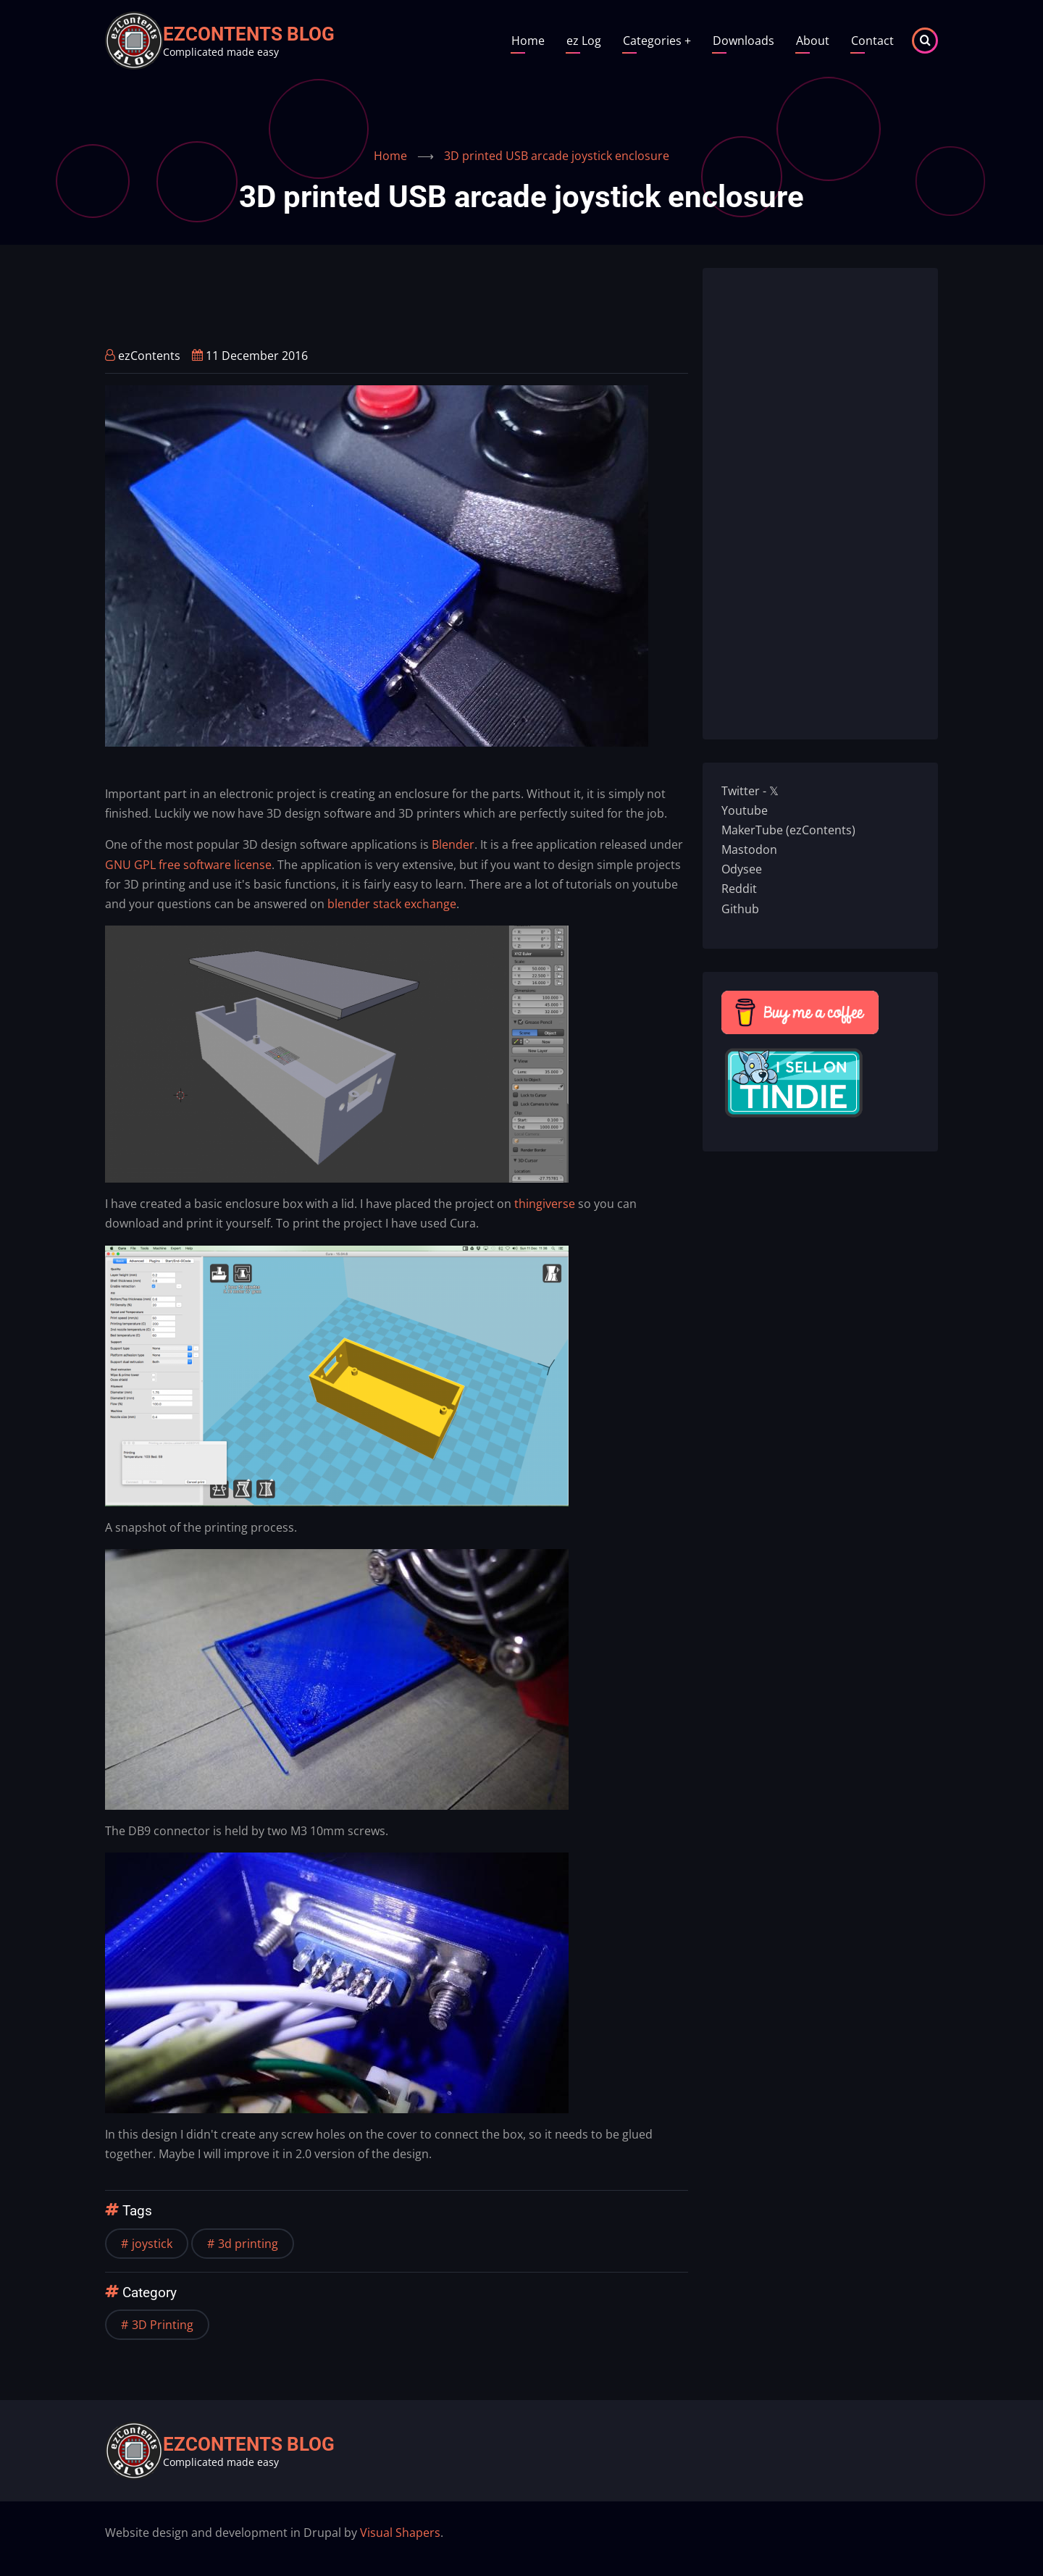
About (812, 41)
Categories (657, 41)
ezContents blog (249, 34)
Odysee (741, 869)
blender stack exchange (391, 904)
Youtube (744, 810)
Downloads (743, 41)
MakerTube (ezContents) (788, 830)
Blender (453, 844)
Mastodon (749, 849)
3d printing (248, 2244)
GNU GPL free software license (188, 865)
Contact (872, 41)
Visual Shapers (400, 2533)
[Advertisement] (368, 300)
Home (528, 41)
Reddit (739, 889)
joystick (152, 2244)
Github (740, 909)
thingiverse (544, 1204)
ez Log (583, 41)
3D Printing (162, 2325)
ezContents (149, 356)
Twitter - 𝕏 (750, 791)
